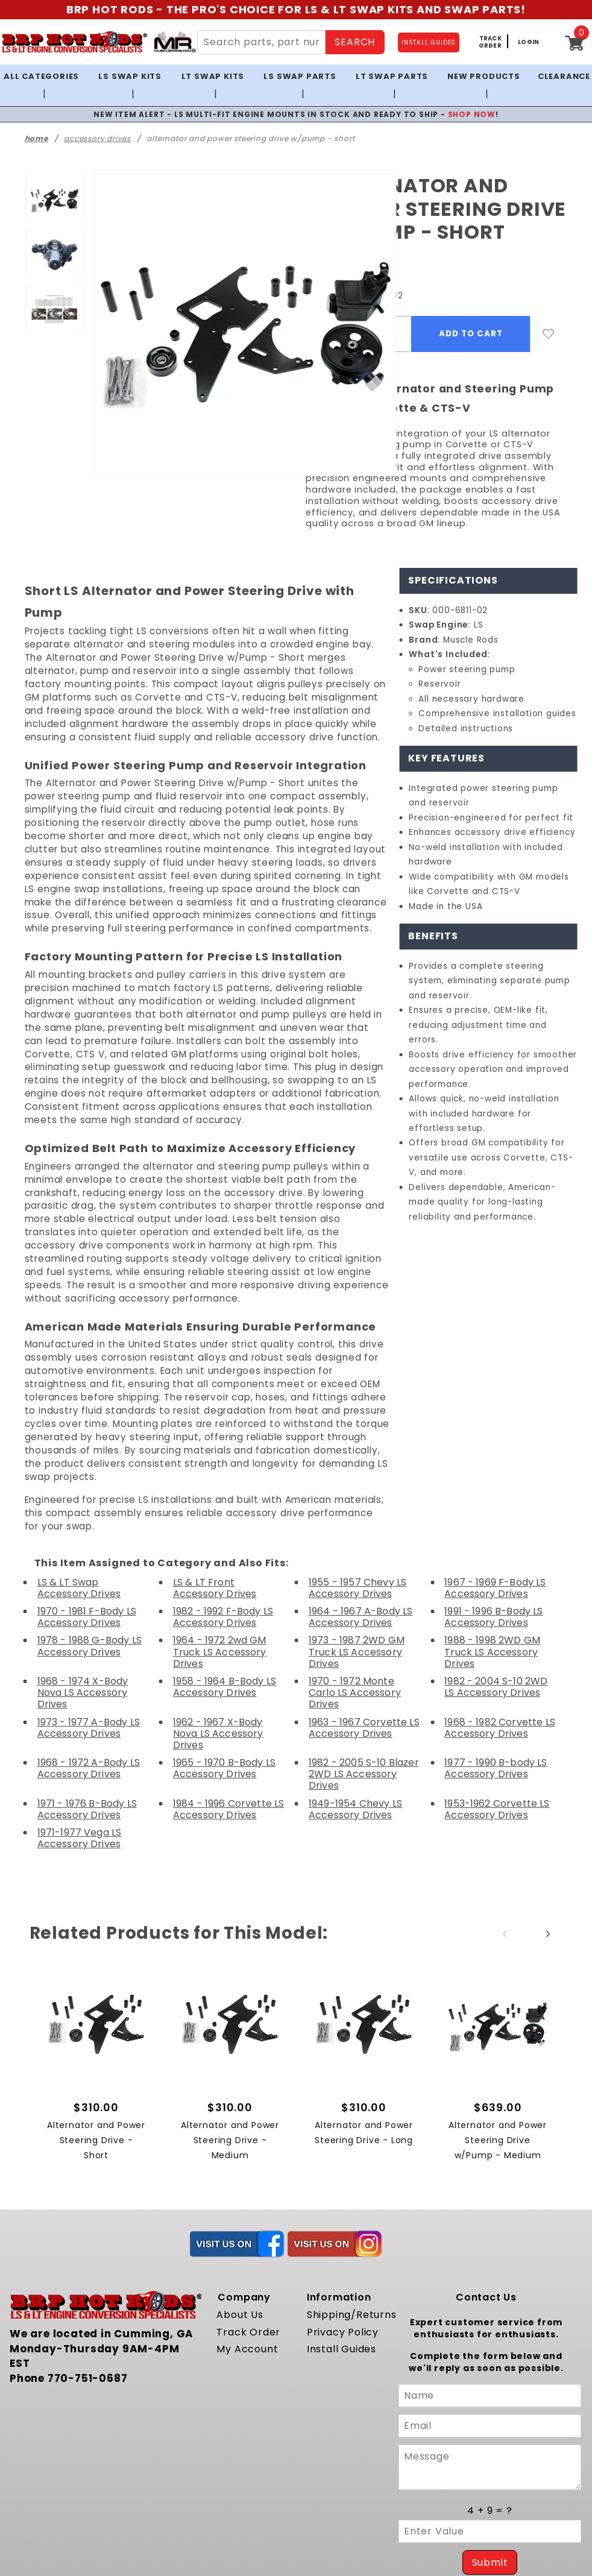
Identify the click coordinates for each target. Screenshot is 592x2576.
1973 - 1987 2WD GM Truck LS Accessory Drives (357, 1535)
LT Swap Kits (211, 76)
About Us (238, 2175)
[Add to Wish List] (548, 316)
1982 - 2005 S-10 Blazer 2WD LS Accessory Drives (362, 1634)
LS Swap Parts (297, 76)
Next (548, 1794)
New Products (480, 76)
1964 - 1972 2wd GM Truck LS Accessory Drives (219, 1535)
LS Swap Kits (129, 76)
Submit (489, 2421)
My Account (243, 2210)
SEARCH (353, 42)
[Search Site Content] (260, 42)
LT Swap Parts (388, 76)
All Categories (39, 76)
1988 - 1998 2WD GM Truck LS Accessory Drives (492, 1535)
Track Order (244, 2192)
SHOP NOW (460, 96)
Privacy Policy (340, 2192)
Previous (504, 1794)
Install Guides (339, 2210)
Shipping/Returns (348, 2175)
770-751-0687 (81, 2223)
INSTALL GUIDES (428, 42)
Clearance (563, 76)
